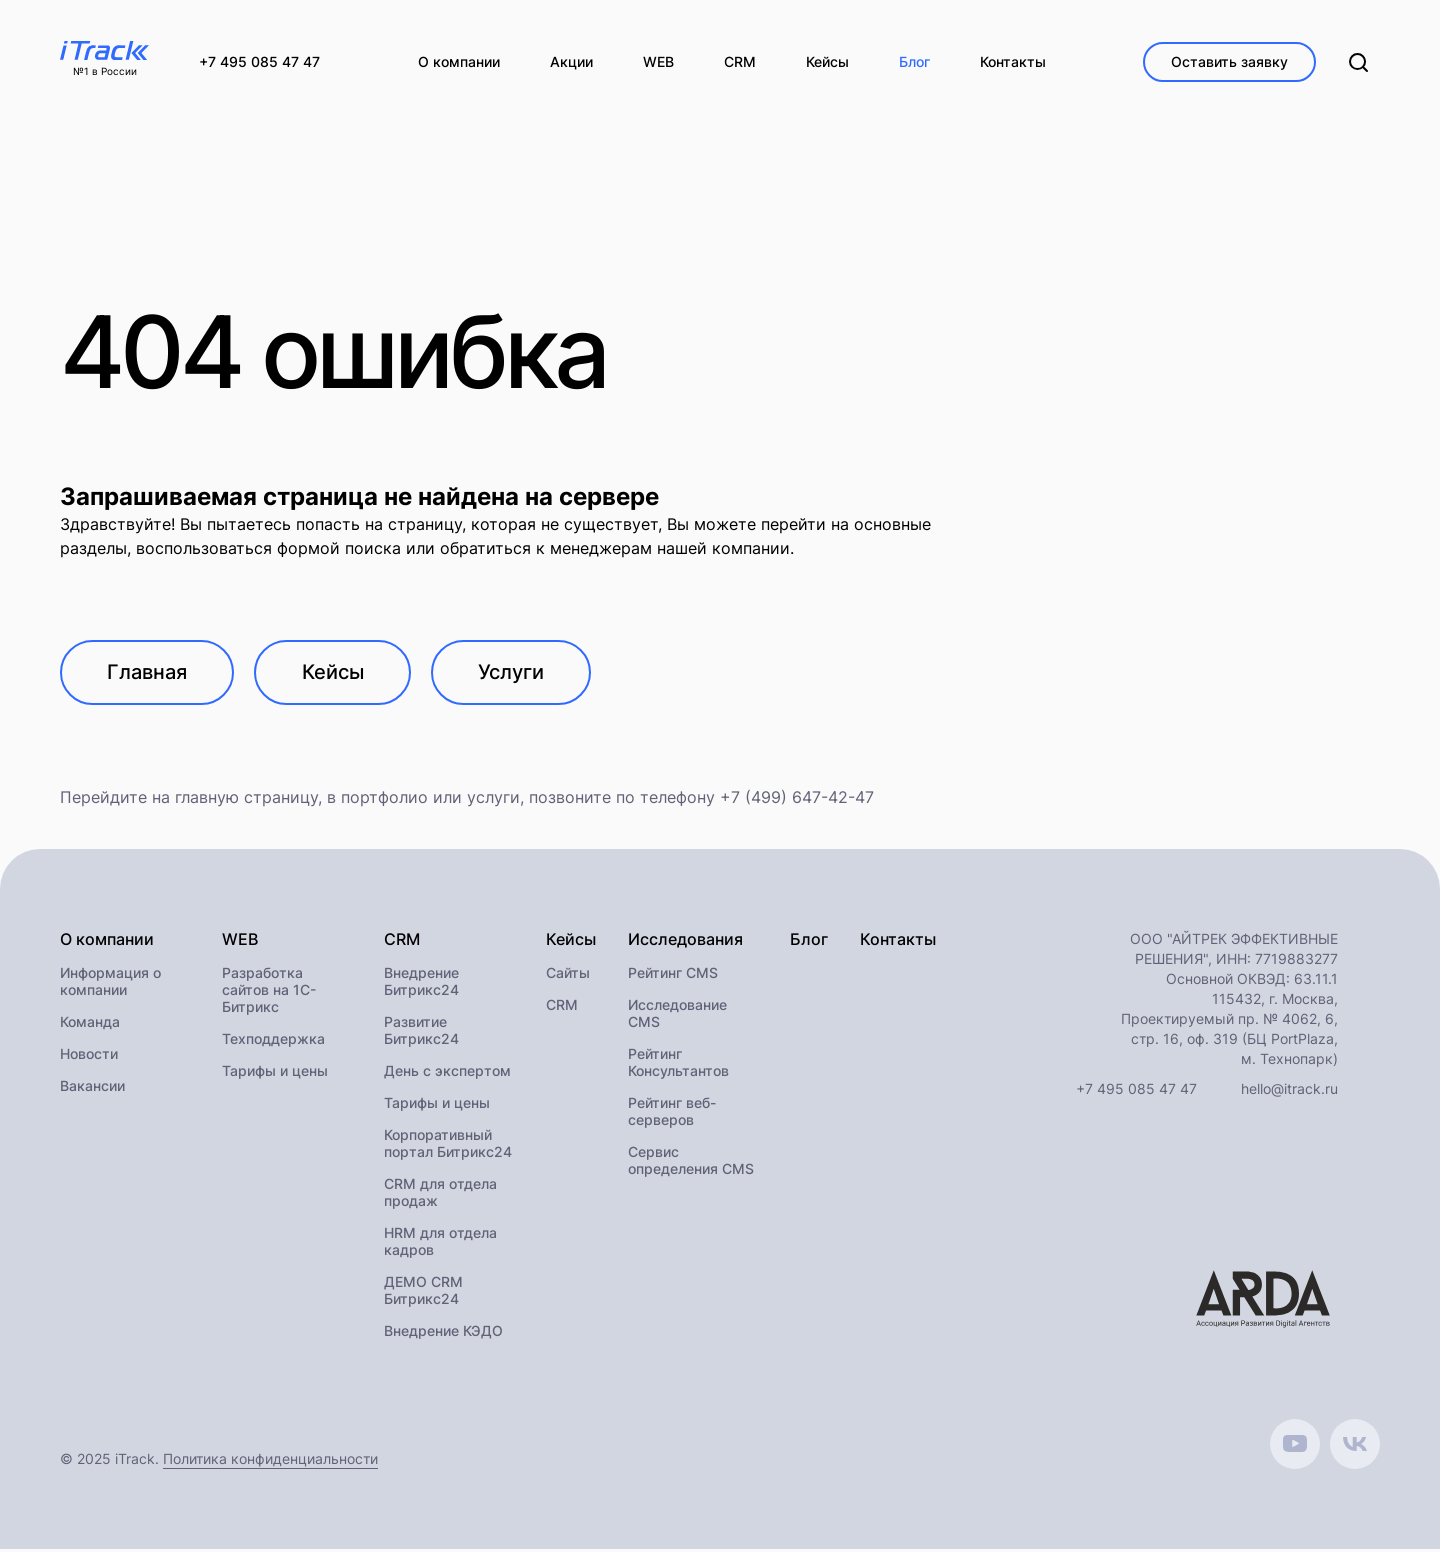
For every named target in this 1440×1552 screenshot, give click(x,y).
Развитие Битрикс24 (421, 1033)
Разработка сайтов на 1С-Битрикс (269, 992)
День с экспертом (447, 1073)
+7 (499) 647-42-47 (797, 800)
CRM (562, 1007)
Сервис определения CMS (691, 1163)
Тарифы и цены (275, 1073)
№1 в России (105, 72)
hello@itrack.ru (1289, 1091)
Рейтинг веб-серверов (672, 1114)
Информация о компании (110, 984)
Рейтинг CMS (673, 975)
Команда (90, 1024)
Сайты (568, 975)
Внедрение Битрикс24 (421, 984)
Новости (89, 1056)
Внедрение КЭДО (443, 1333)
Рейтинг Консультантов (678, 1065)
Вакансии (92, 1088)
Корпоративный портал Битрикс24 (448, 1146)
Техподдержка (273, 1041)
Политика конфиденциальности (270, 1461)
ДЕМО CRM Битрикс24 (423, 1293)
